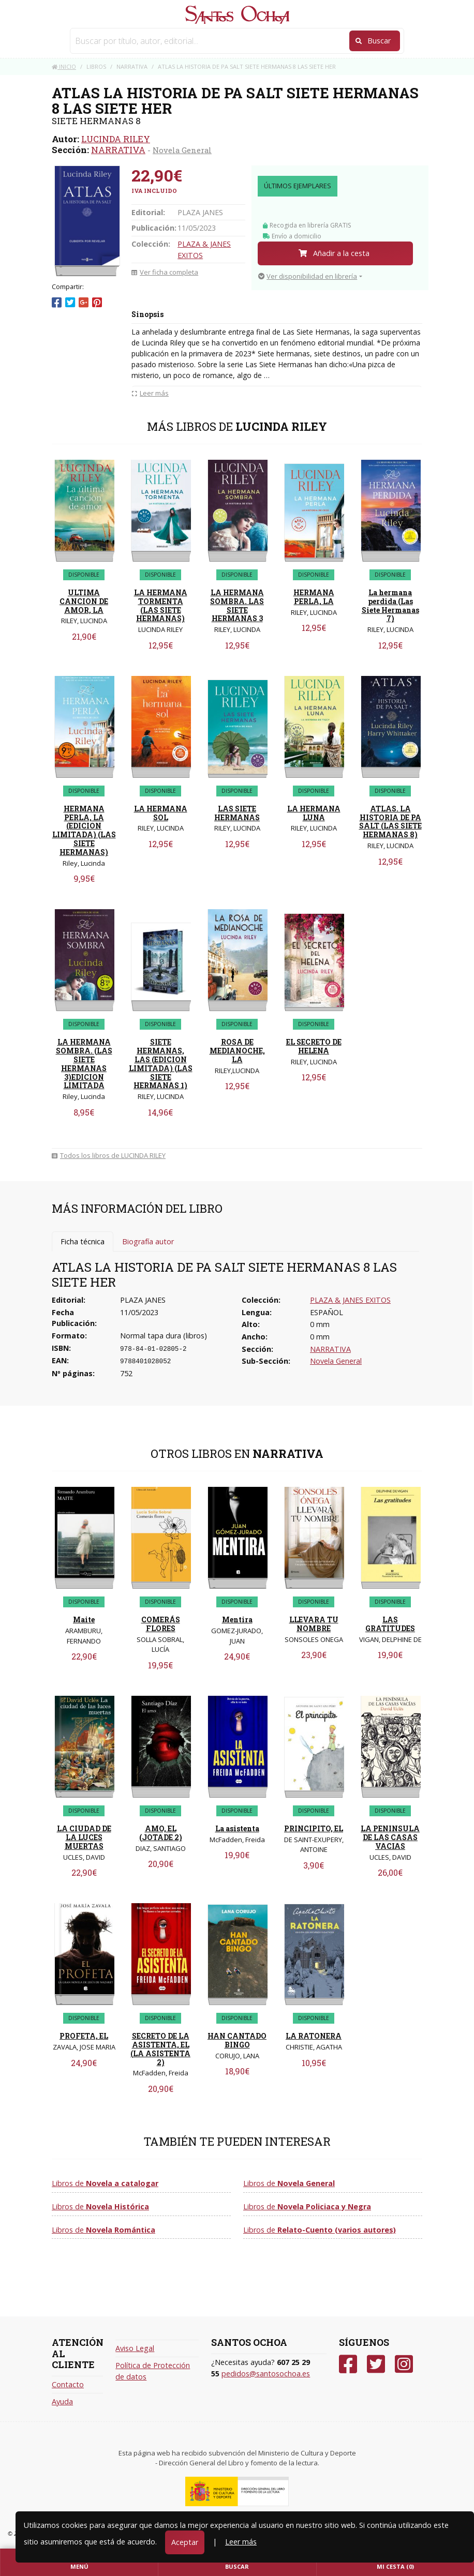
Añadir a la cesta (334, 253)
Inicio (64, 66)
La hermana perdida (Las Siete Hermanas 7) (390, 605)
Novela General (182, 150)
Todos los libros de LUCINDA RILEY (109, 1155)
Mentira (237, 1619)
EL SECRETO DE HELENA (314, 1046)
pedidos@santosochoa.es (265, 2373)
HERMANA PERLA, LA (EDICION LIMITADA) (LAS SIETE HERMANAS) (84, 830)
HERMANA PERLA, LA (313, 596)
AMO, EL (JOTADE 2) (160, 1833)
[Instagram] (404, 2364)
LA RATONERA (314, 2036)
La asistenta (237, 1828)
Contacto (68, 2384)
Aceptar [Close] (184, 2542)
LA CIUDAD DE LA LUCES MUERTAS (84, 1837)
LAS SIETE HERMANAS (237, 813)
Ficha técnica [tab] (83, 1241)
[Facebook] (348, 2364)
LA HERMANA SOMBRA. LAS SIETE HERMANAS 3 (237, 605)
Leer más (241, 2542)
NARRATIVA (118, 150)
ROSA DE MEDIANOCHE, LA (237, 1050)
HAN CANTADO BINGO (237, 2040)
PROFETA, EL (84, 2036)
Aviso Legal (134, 2348)
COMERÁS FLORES (160, 1624)
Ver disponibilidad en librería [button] (307, 276)
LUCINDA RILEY (115, 139)
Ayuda (62, 2401)
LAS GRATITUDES (390, 1624)
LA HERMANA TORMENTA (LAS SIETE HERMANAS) (160, 605)
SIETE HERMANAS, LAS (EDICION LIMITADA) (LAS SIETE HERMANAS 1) (160, 1063)
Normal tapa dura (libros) (163, 1335)
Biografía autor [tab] (148, 1241)
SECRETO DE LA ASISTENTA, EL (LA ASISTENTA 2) (160, 2049)
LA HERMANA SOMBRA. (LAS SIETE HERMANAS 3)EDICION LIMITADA (84, 1063)
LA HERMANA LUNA (313, 813)
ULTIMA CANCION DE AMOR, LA (84, 601)
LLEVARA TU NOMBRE (313, 1624)
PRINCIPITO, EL (313, 1828)
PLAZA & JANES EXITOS (350, 1300)
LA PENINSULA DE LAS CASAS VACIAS (390, 1837)
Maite (84, 1619)
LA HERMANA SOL (160, 813)
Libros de (105, 2183)
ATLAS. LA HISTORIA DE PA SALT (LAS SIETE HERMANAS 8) (390, 821)
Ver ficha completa (164, 272)
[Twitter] (376, 2364)
